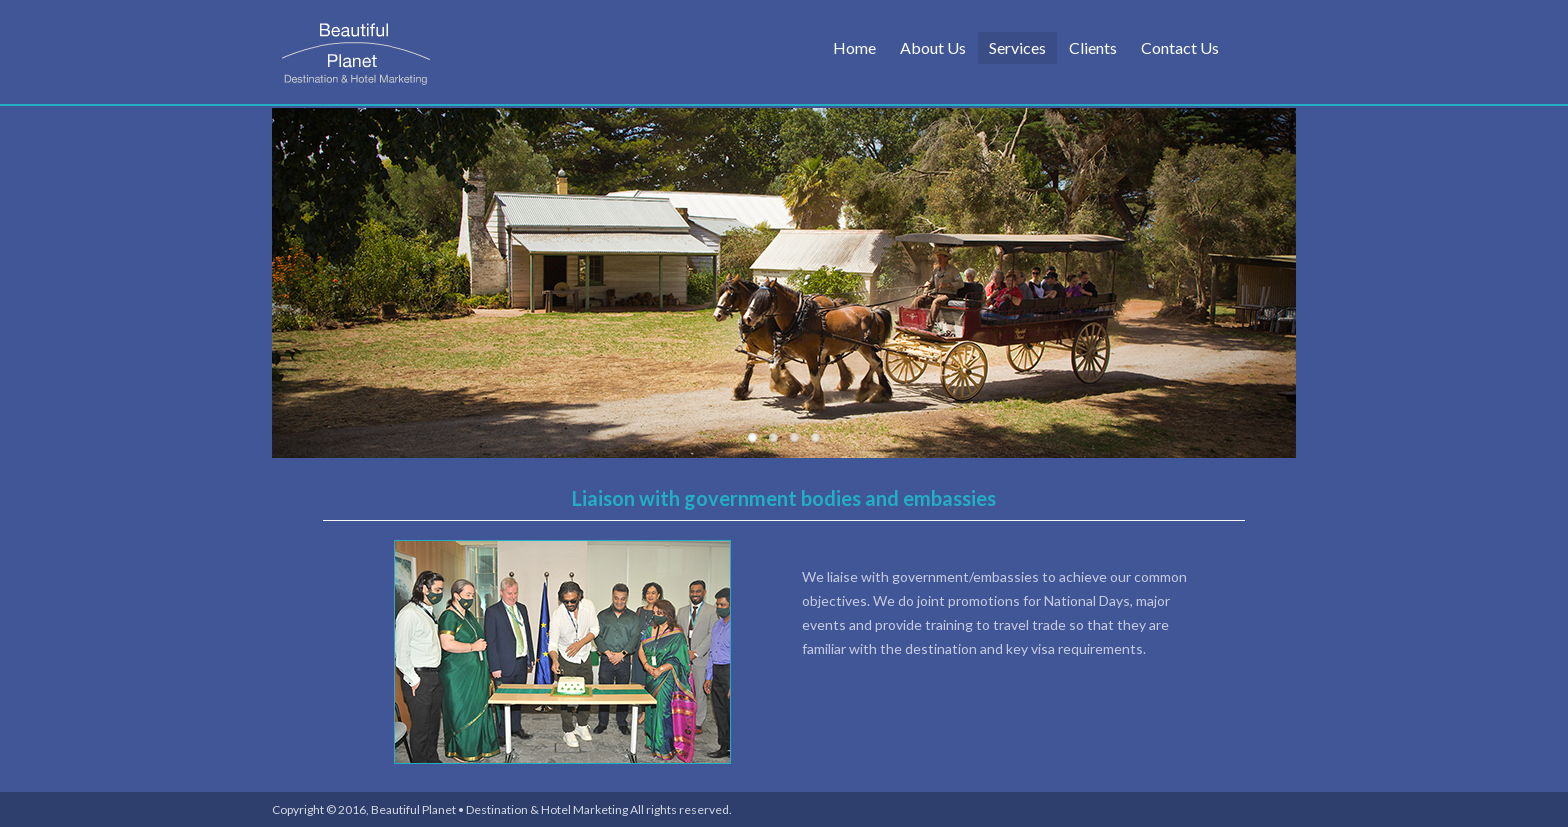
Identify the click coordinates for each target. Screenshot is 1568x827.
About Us (933, 47)
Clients (1093, 47)
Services (1017, 47)
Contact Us (1180, 47)
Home (854, 47)
